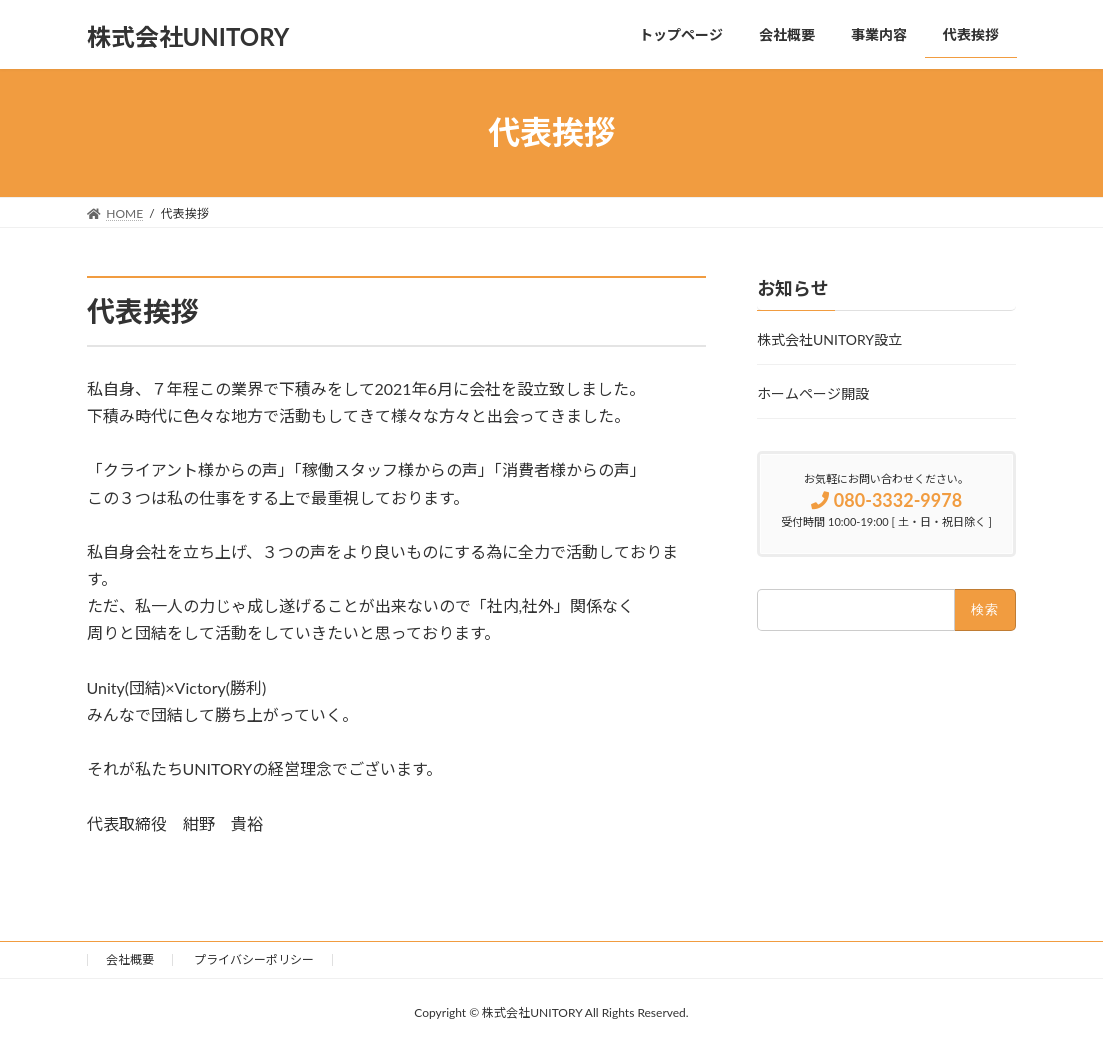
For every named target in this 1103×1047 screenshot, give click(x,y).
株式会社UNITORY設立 (829, 339)
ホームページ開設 (813, 393)
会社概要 (130, 959)
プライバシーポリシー (254, 959)
